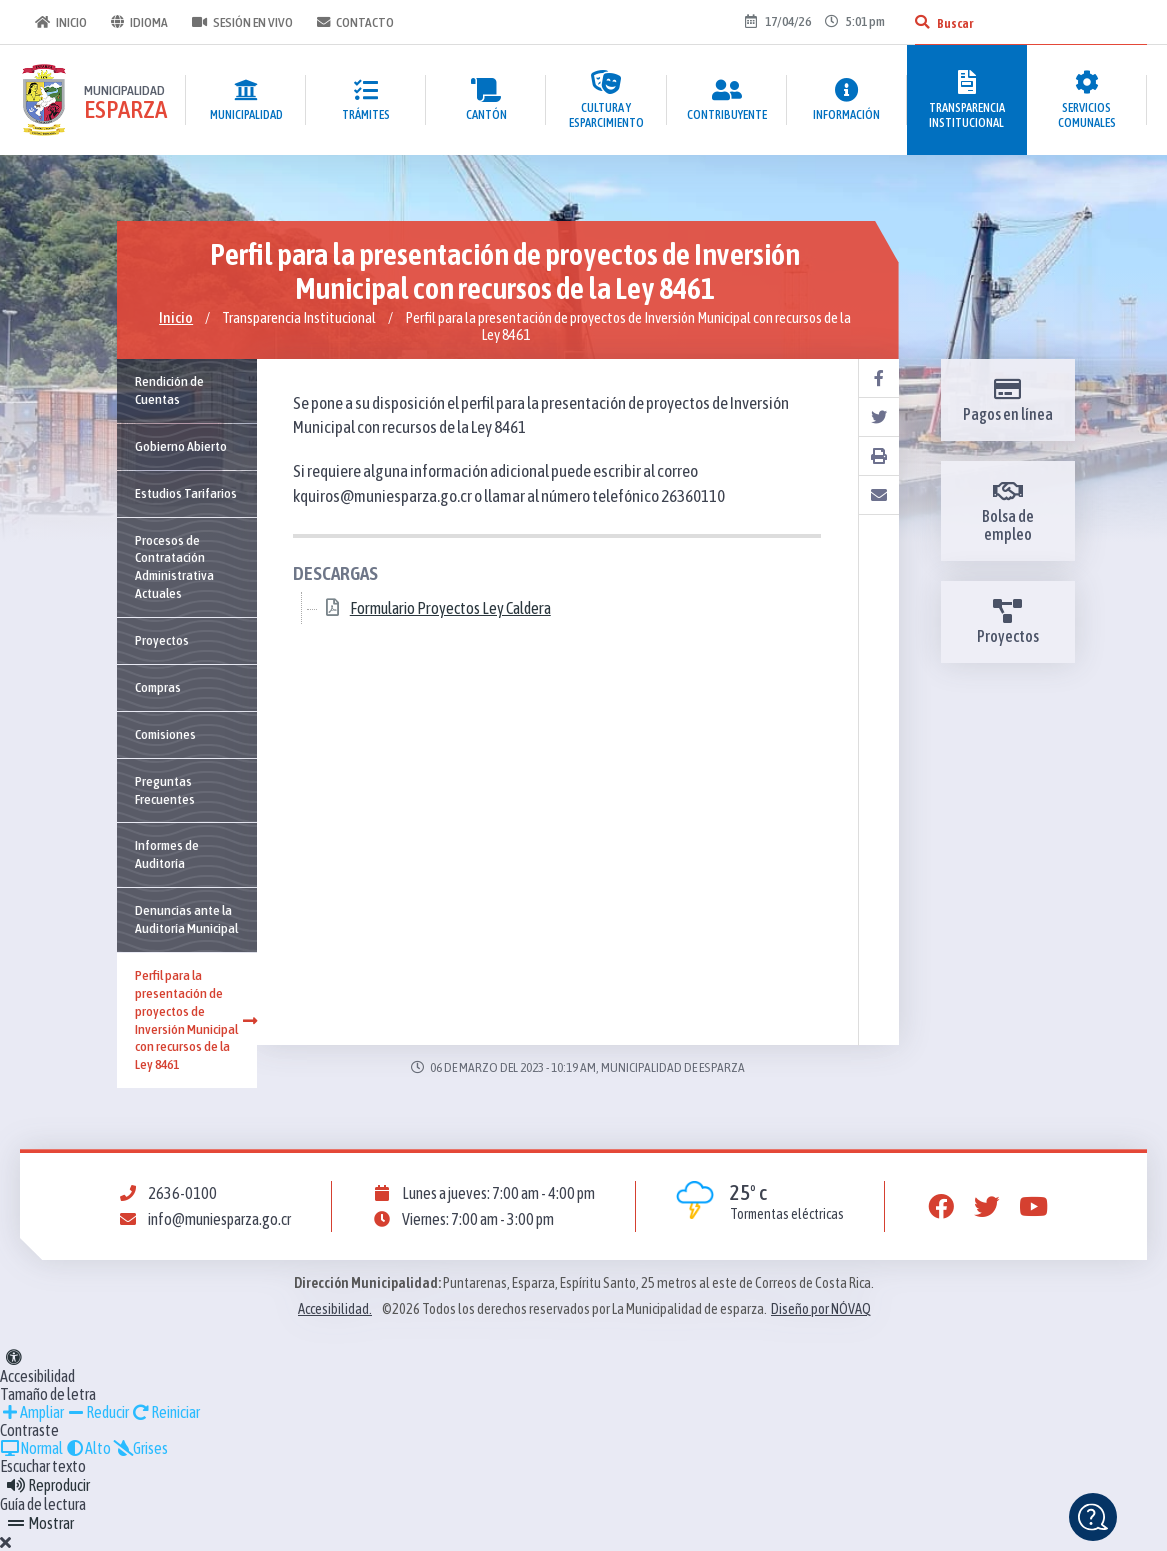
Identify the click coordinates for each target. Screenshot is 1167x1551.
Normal (31, 1448)
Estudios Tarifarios (186, 493)
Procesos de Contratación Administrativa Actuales (174, 567)
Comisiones (165, 734)
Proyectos (162, 640)
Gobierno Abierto (181, 446)
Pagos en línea (1008, 400)
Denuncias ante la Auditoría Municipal (186, 919)
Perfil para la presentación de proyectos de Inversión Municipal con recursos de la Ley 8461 (196, 1019)
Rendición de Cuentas (169, 390)
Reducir (97, 1412)
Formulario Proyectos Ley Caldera (450, 608)
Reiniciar (165, 1412)
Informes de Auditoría (167, 854)
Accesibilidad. (335, 1309)
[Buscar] (922, 22)
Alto (88, 1448)
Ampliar (32, 1412)
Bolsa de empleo (1008, 511)
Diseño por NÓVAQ (821, 1309)
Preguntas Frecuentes (165, 790)
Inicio (58, 22)
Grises (140, 1448)
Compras (158, 687)
